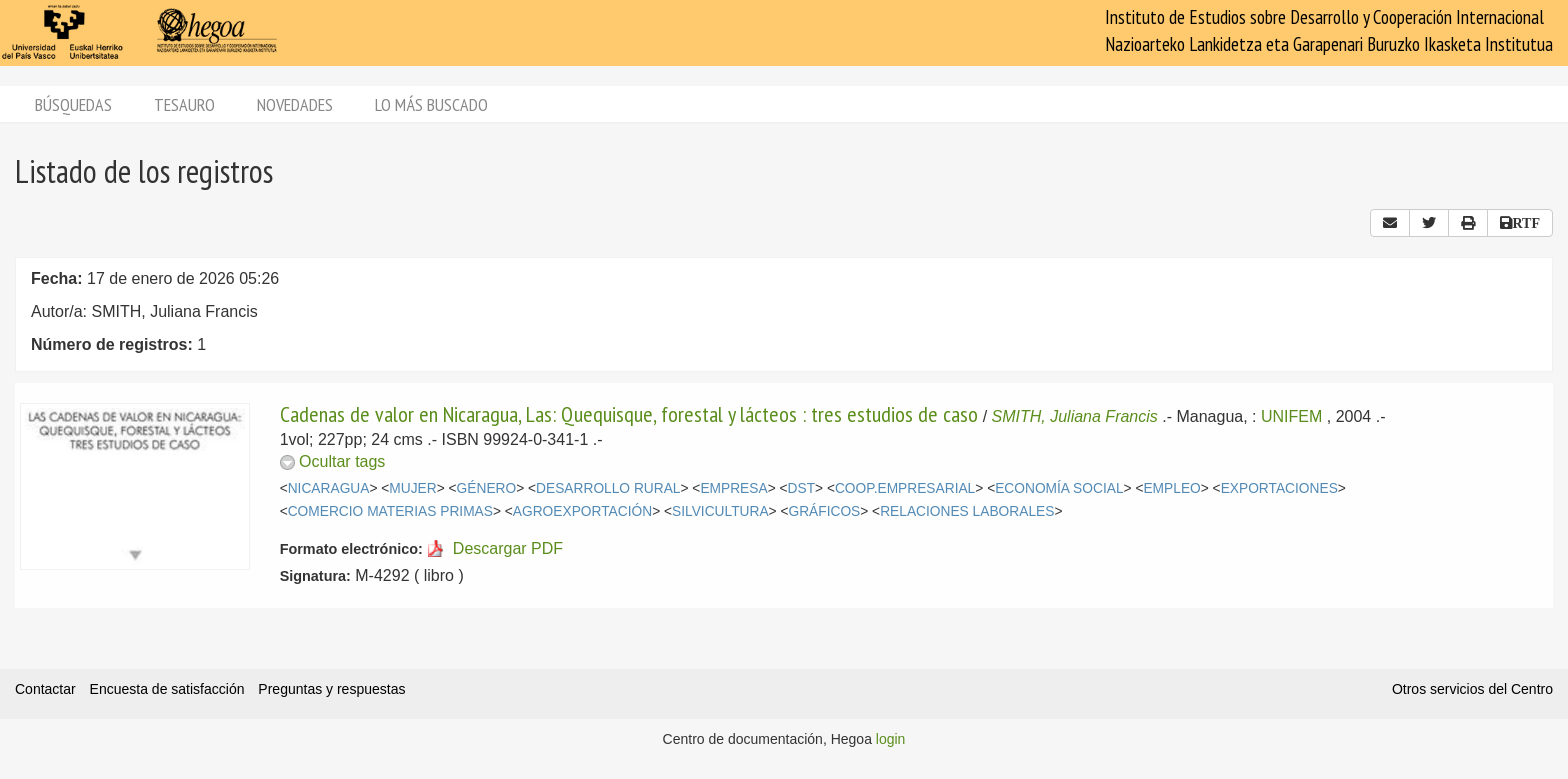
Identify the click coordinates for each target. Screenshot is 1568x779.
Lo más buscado (431, 104)
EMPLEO (1171, 488)
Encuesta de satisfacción (167, 689)
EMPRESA (733, 488)
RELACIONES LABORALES (967, 511)
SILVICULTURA (720, 511)
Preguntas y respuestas (331, 689)
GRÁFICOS (824, 511)
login (891, 739)
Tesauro (184, 104)
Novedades (295, 104)
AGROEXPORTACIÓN (582, 511)
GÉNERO (487, 488)
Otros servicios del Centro (1472, 689)
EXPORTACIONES (1279, 488)
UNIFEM (1291, 416)
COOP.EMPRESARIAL (905, 488)
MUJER (412, 488)
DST (802, 488)
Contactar (45, 689)
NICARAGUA (329, 488)
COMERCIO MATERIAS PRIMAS (390, 511)
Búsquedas (73, 104)
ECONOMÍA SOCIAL (1059, 488)
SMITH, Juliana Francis (1075, 416)
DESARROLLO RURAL (608, 488)
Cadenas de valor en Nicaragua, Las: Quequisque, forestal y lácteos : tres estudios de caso (631, 414)
